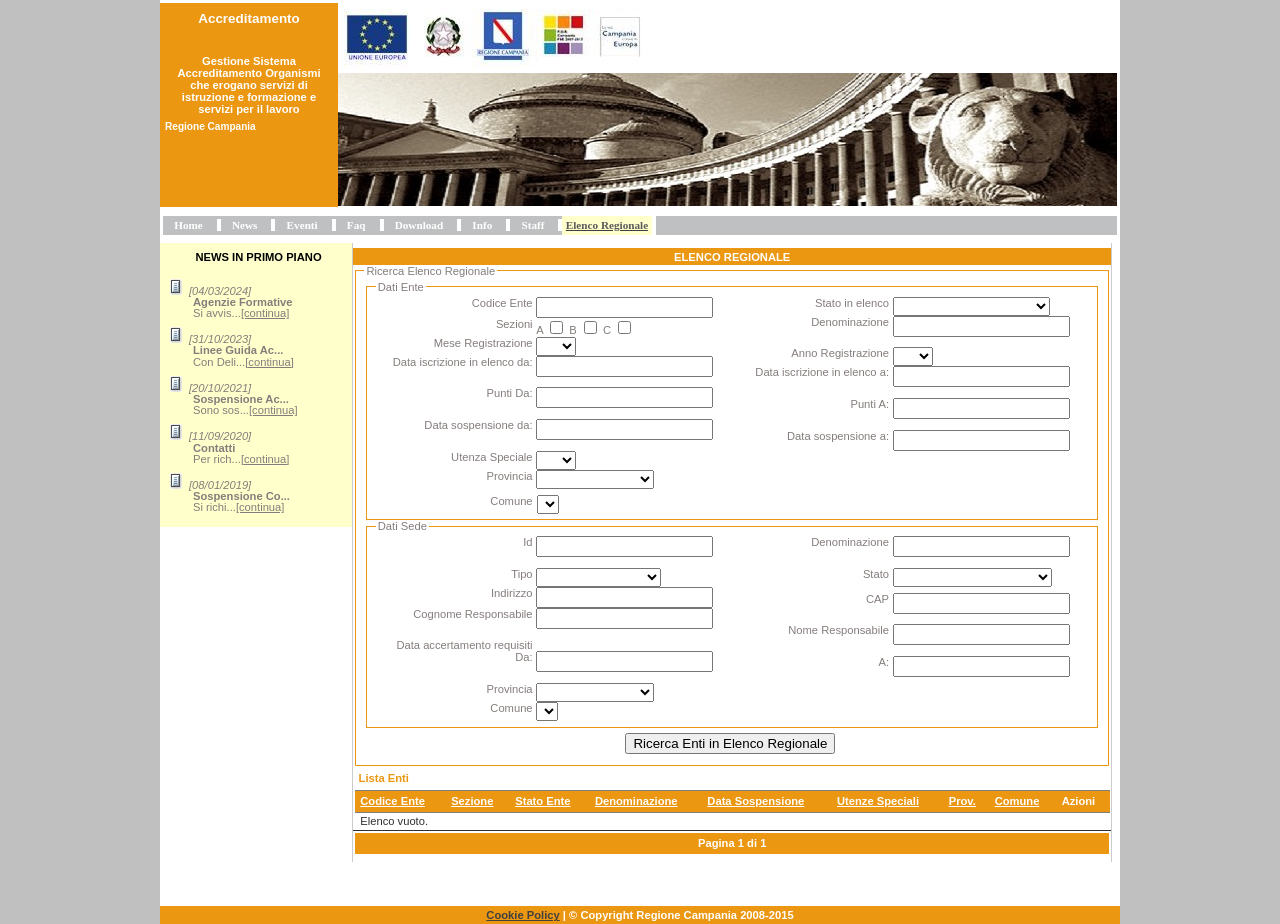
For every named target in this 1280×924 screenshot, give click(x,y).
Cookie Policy (522, 915)
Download (419, 225)
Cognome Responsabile (472, 614)
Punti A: (869, 404)
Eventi (302, 225)
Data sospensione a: (838, 436)
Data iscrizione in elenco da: (463, 362)
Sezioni (514, 324)
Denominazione (850, 322)
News (244, 225)
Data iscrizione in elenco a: (822, 372)
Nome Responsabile (838, 630)
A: (883, 662)
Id (527, 542)
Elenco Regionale (607, 225)
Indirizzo (512, 593)
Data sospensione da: (478, 425)
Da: (523, 657)
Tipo (521, 574)
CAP (877, 599)
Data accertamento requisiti (464, 645)
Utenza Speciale (491, 457)
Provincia (510, 476)
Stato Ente (542, 801)
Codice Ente (502, 303)
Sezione (472, 801)
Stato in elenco (852, 303)
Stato (876, 574)
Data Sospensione (755, 801)
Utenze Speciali (878, 801)
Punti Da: (510, 393)
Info (482, 225)
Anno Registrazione (840, 353)
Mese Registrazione (483, 343)
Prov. (962, 801)
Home (188, 225)
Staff (532, 225)
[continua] (265, 313)
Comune (511, 501)
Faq (356, 225)
